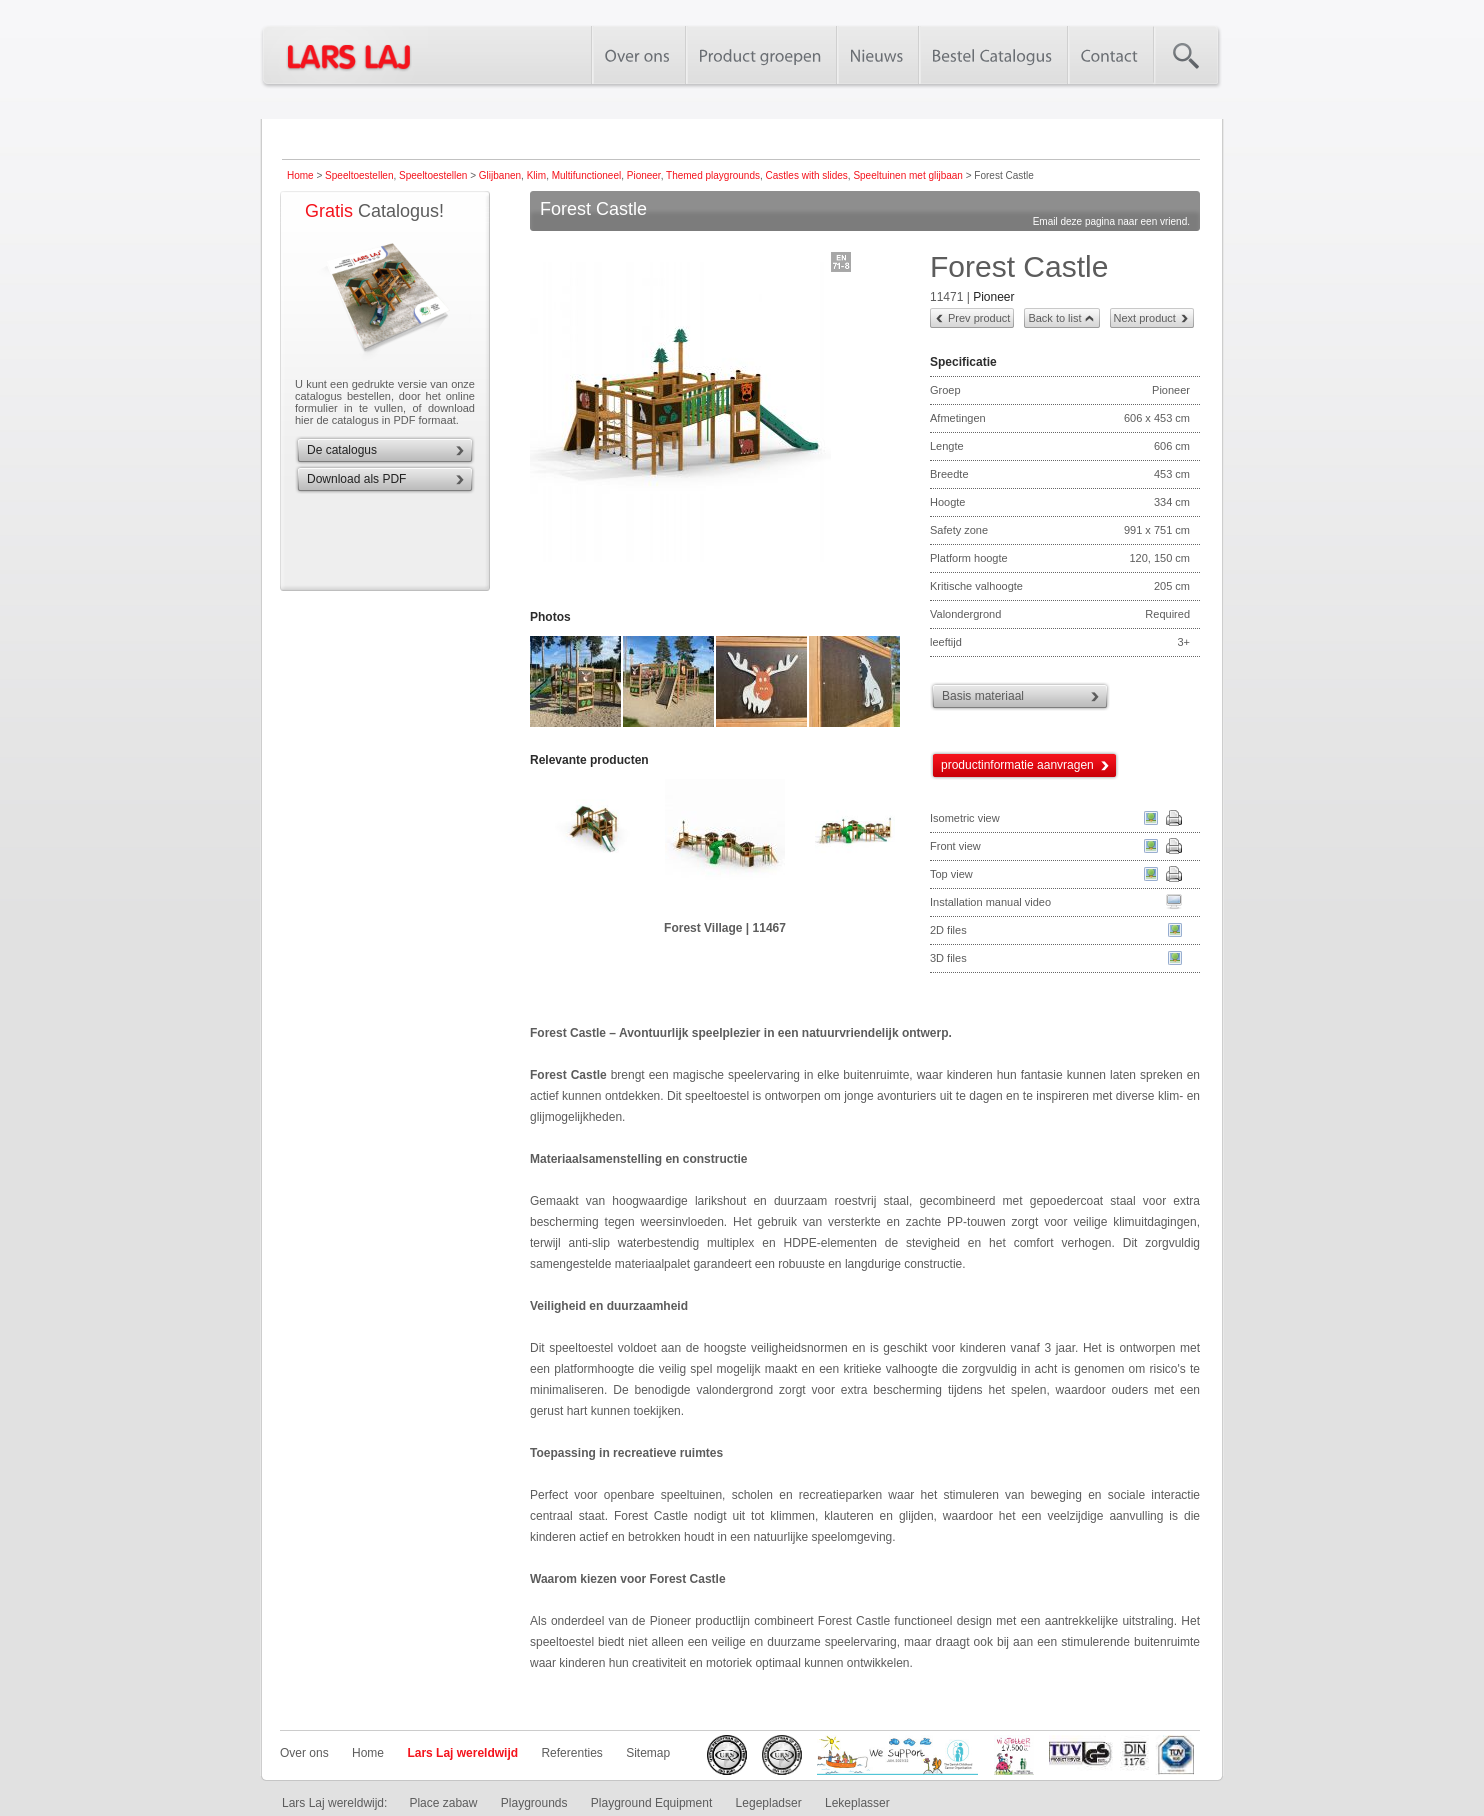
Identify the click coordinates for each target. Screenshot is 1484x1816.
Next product (1145, 318)
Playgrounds (534, 1803)
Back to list (1054, 318)
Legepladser (769, 1803)
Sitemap (648, 1753)
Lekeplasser (857, 1803)
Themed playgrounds (713, 175)
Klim (536, 175)
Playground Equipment (651, 1803)
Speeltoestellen (359, 175)
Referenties (571, 1753)
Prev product (979, 318)
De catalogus (342, 450)
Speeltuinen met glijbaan (908, 175)
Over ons (304, 1753)
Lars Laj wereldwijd (462, 1753)
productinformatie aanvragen (1017, 765)
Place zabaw (443, 1803)
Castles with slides (807, 175)
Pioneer (644, 175)
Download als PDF (356, 479)
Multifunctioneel (586, 175)
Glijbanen (500, 175)
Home (300, 175)
